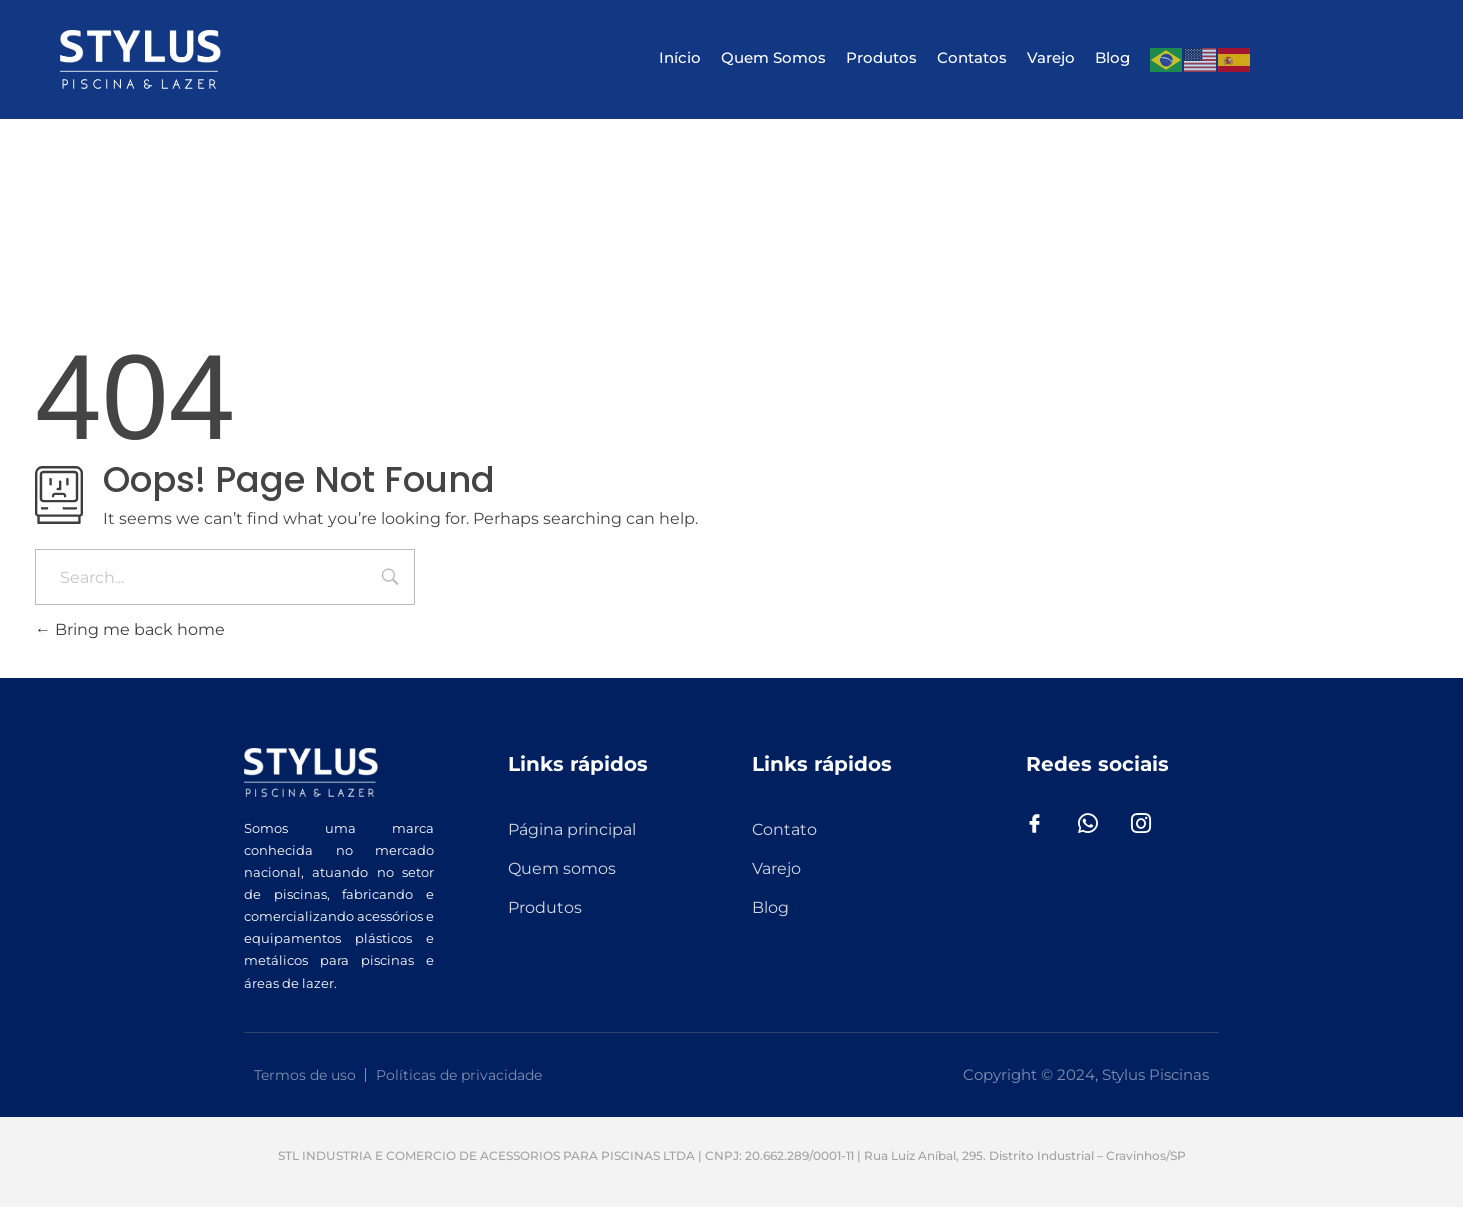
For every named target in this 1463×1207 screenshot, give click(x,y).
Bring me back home (130, 629)
